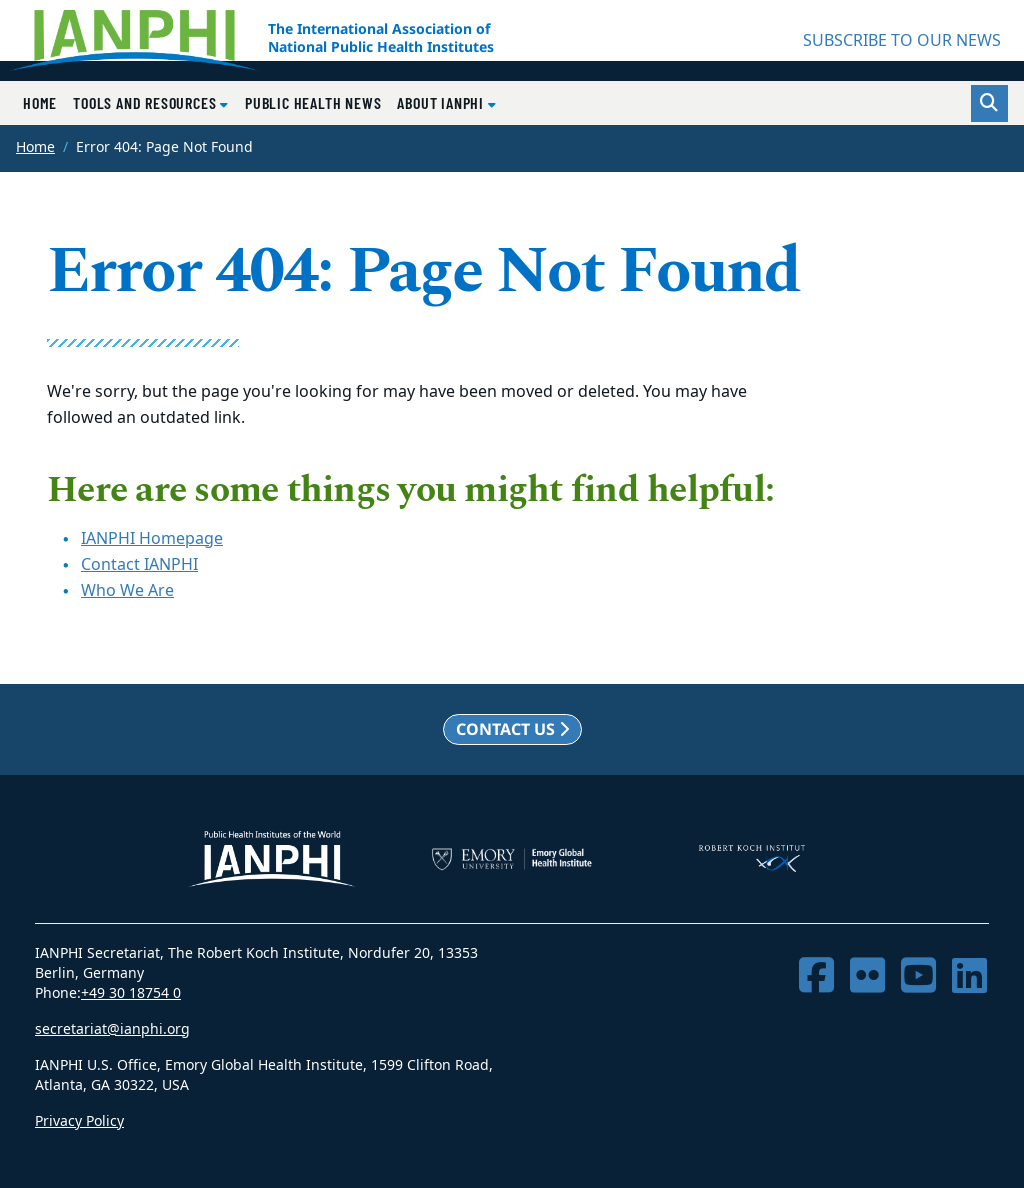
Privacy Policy (79, 1121)
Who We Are (127, 591)
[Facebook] (816, 976)
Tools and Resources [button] (146, 102)
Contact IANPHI (139, 565)
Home (40, 102)
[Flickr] (867, 976)
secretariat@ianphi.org (112, 1029)
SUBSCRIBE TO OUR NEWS (902, 41)
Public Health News (313, 102)
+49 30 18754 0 (131, 993)
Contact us (512, 729)
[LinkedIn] (969, 976)
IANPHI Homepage (152, 539)
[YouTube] (918, 976)
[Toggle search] (989, 103)
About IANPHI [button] (442, 102)
